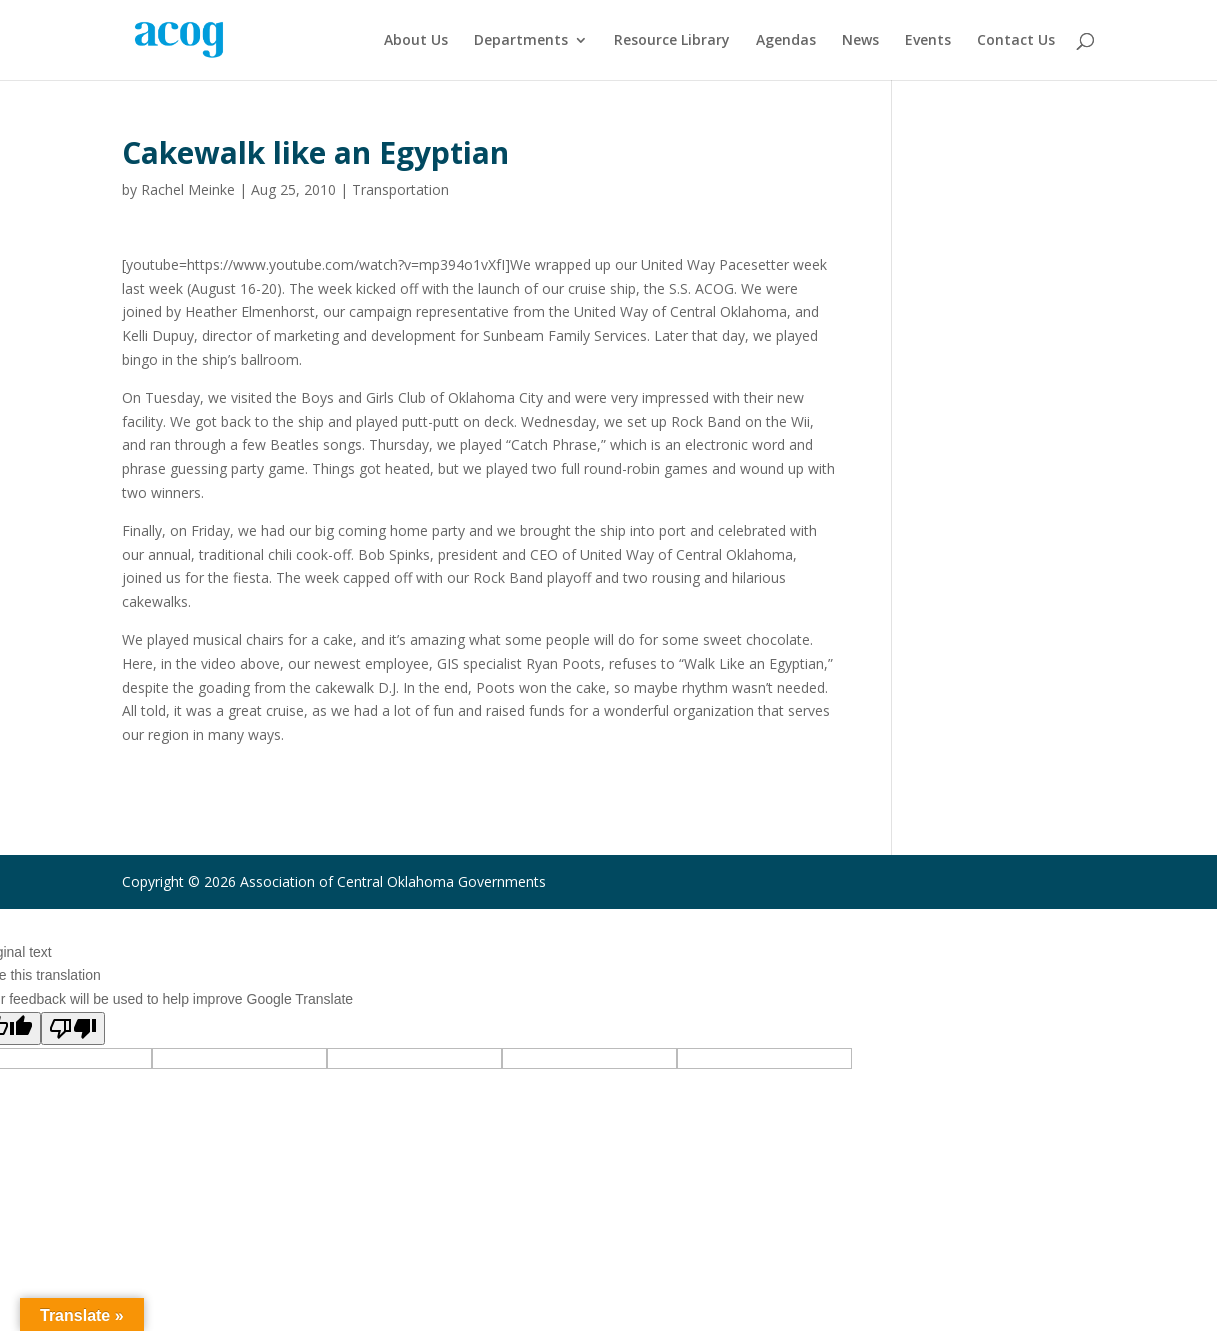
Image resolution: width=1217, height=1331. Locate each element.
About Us (416, 41)
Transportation (400, 189)
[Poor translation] (73, 1028)
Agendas (786, 41)
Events (928, 41)
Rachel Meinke (188, 189)
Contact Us (1016, 41)
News (860, 41)
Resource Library (672, 41)
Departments (521, 41)
